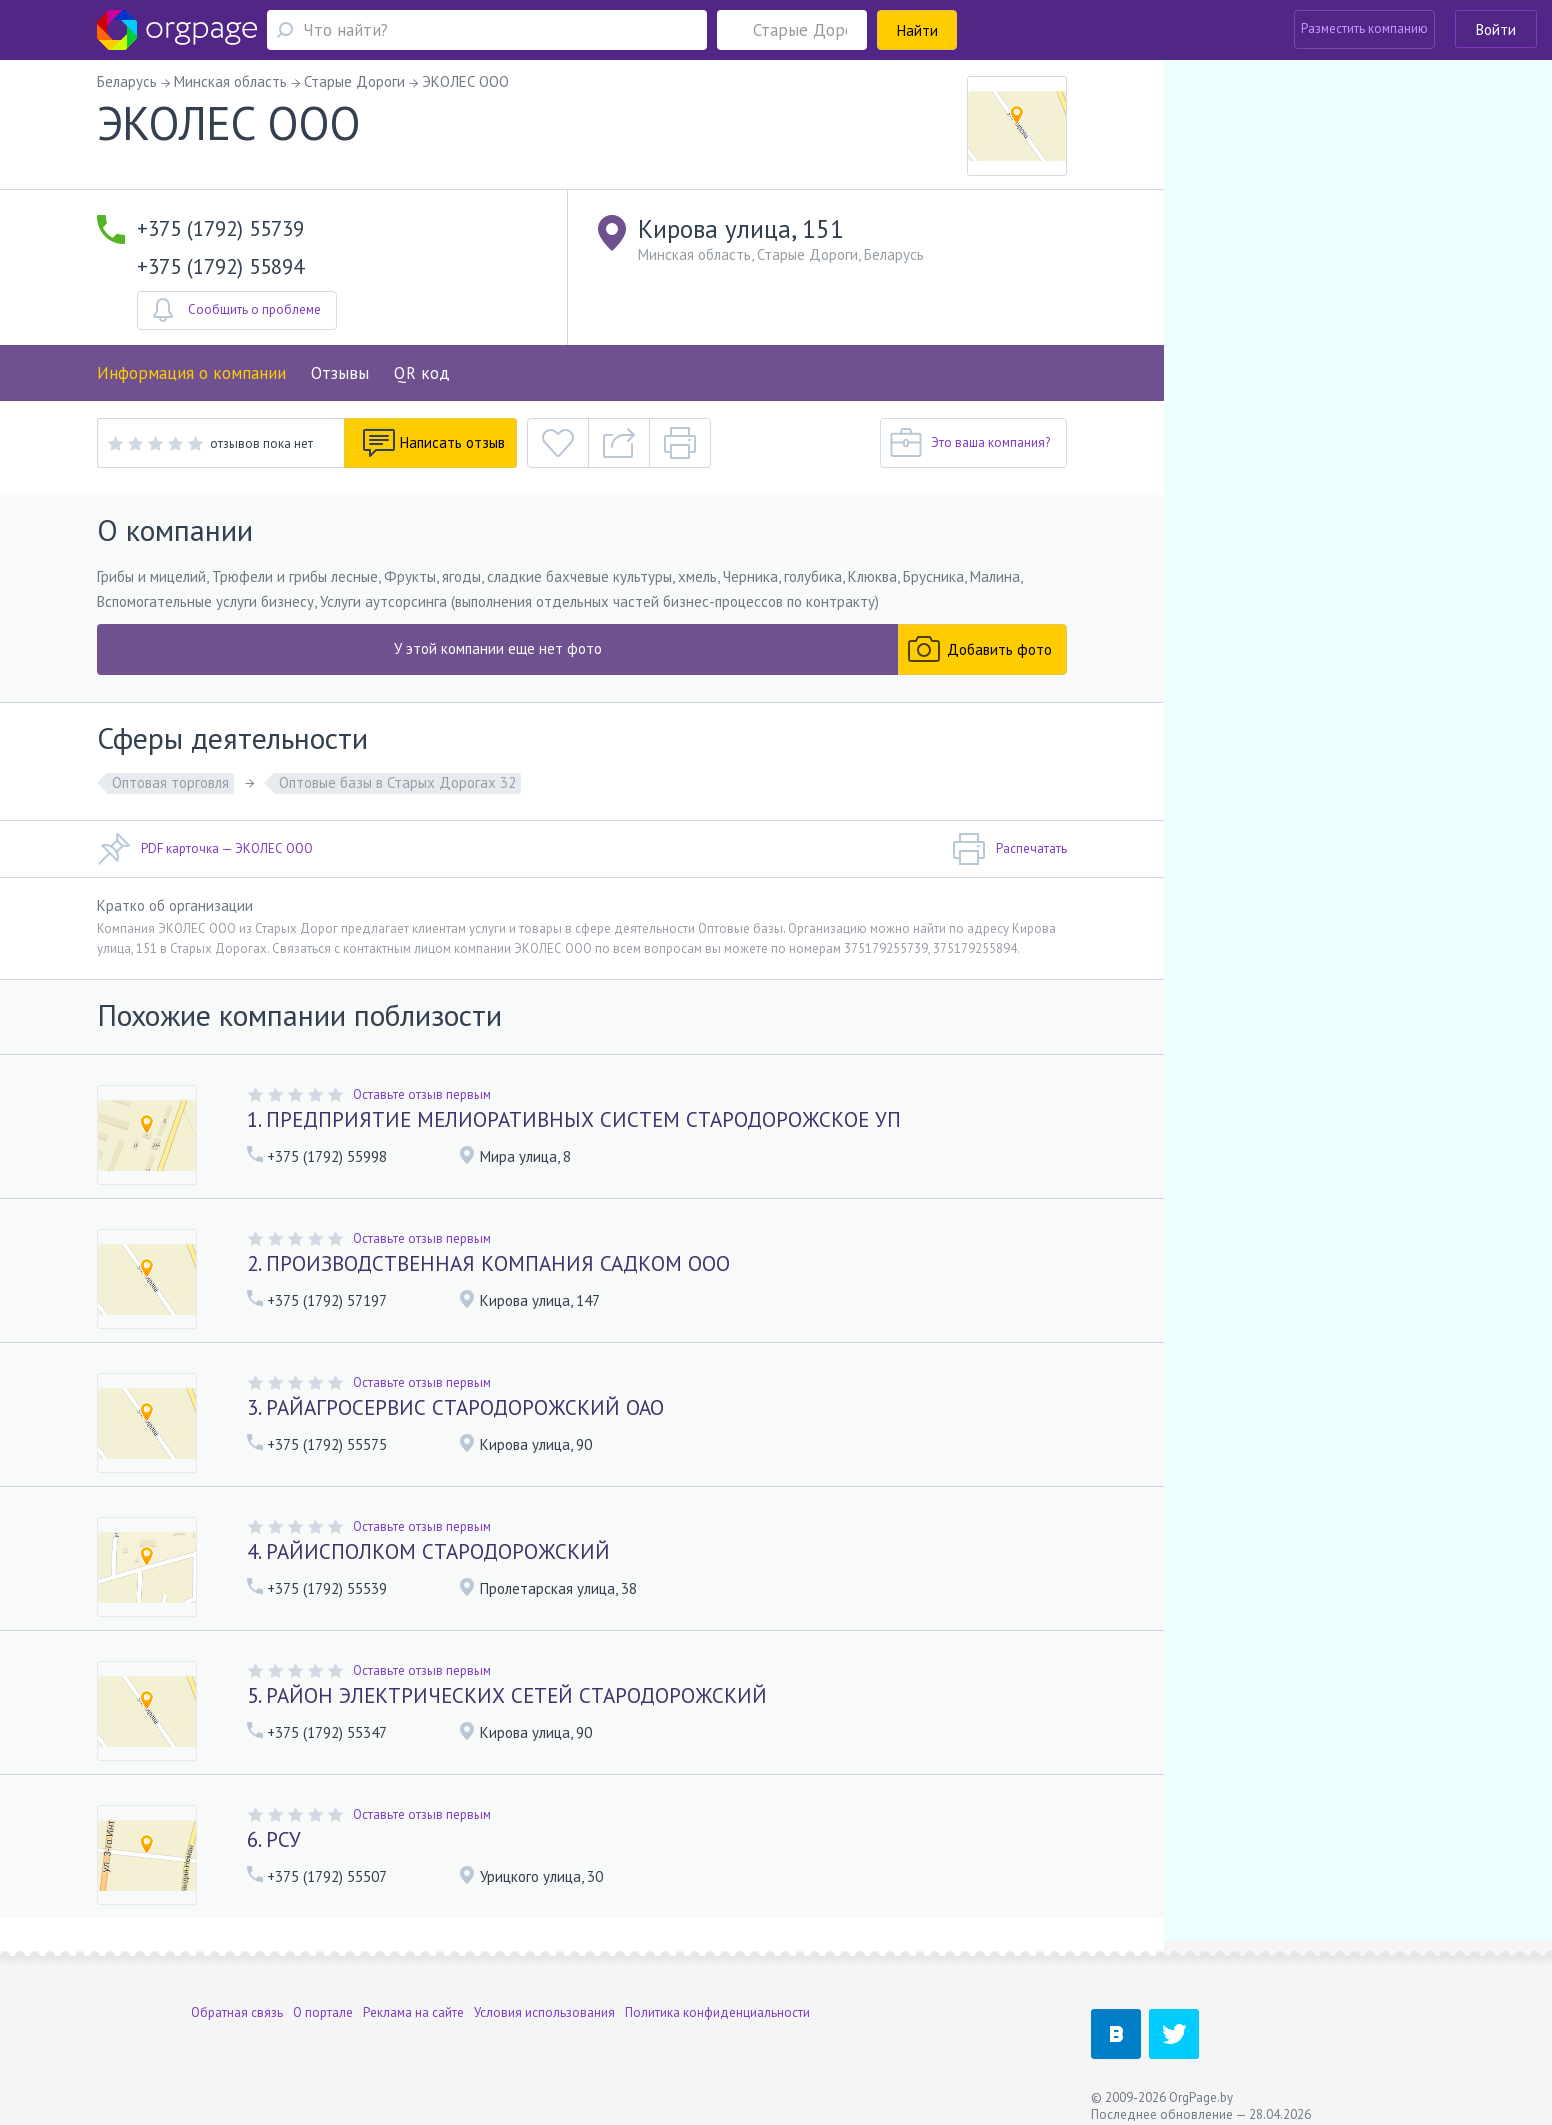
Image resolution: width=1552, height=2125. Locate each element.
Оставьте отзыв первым (422, 1094)
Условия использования (544, 1997)
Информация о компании (191, 373)
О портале (323, 1997)
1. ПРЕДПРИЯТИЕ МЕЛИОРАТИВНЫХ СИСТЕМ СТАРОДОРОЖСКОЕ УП (574, 1119)
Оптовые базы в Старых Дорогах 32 (397, 782)
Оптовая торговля (170, 782)
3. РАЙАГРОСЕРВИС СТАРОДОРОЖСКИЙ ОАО (455, 1407)
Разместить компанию (1364, 28)
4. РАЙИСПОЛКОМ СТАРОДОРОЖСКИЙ (428, 1551)
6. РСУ (274, 1839)
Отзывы (340, 373)
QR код (422, 373)
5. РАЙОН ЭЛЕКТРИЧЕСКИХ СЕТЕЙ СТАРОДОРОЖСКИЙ (507, 1695)
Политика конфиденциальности (717, 1997)
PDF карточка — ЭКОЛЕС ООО (205, 849)
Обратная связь (237, 1997)
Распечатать (1009, 849)
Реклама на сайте (413, 1997)
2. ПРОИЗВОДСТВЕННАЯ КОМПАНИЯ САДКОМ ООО (488, 1263)
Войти (1496, 29)
